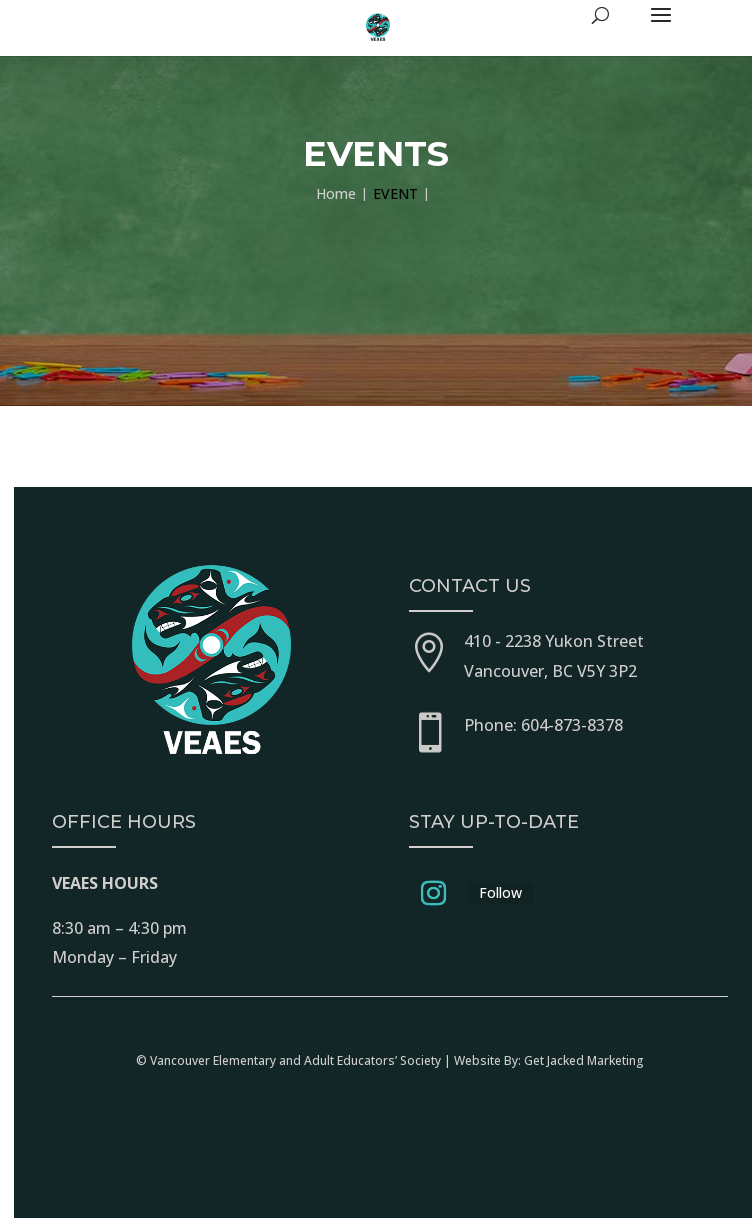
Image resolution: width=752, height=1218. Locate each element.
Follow (500, 892)
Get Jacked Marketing (584, 1060)
